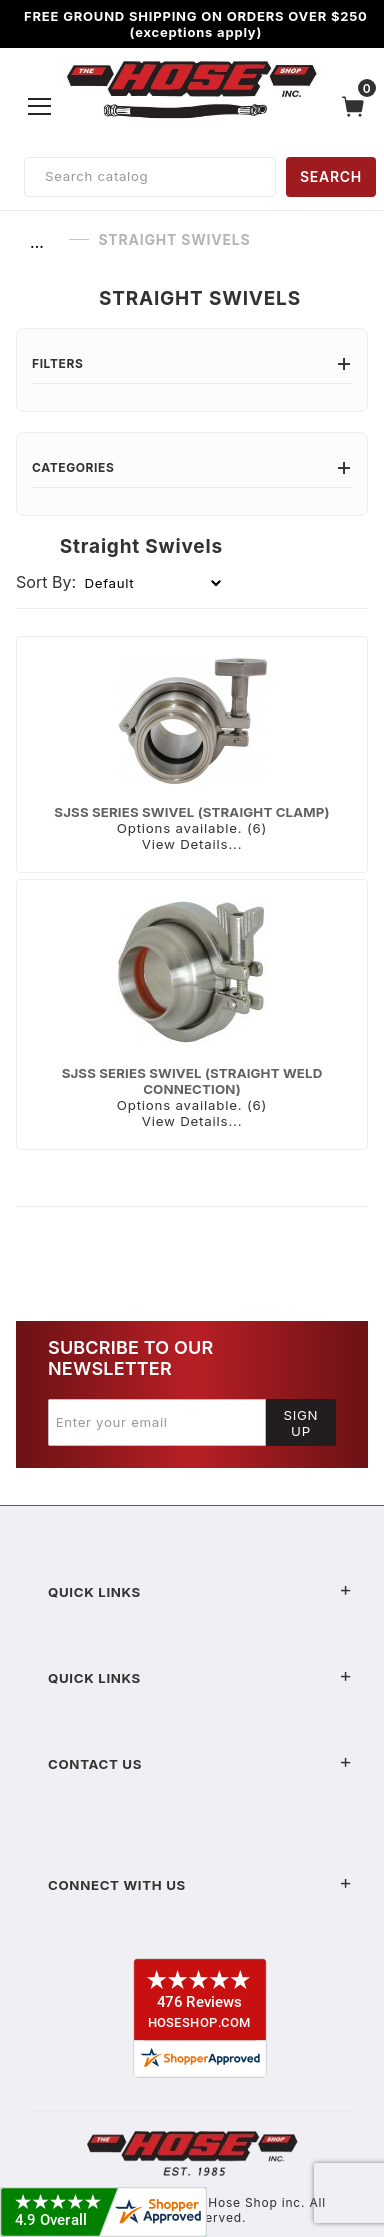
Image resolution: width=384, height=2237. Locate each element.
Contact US (200, 1764)
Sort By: (46, 582)
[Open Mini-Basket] (358, 106)
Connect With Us (200, 1885)
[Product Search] (150, 177)
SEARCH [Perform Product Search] (331, 176)
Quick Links (200, 1592)
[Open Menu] (40, 106)
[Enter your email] (157, 1422)
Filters (192, 363)
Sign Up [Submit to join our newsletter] (301, 1423)
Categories (192, 467)
